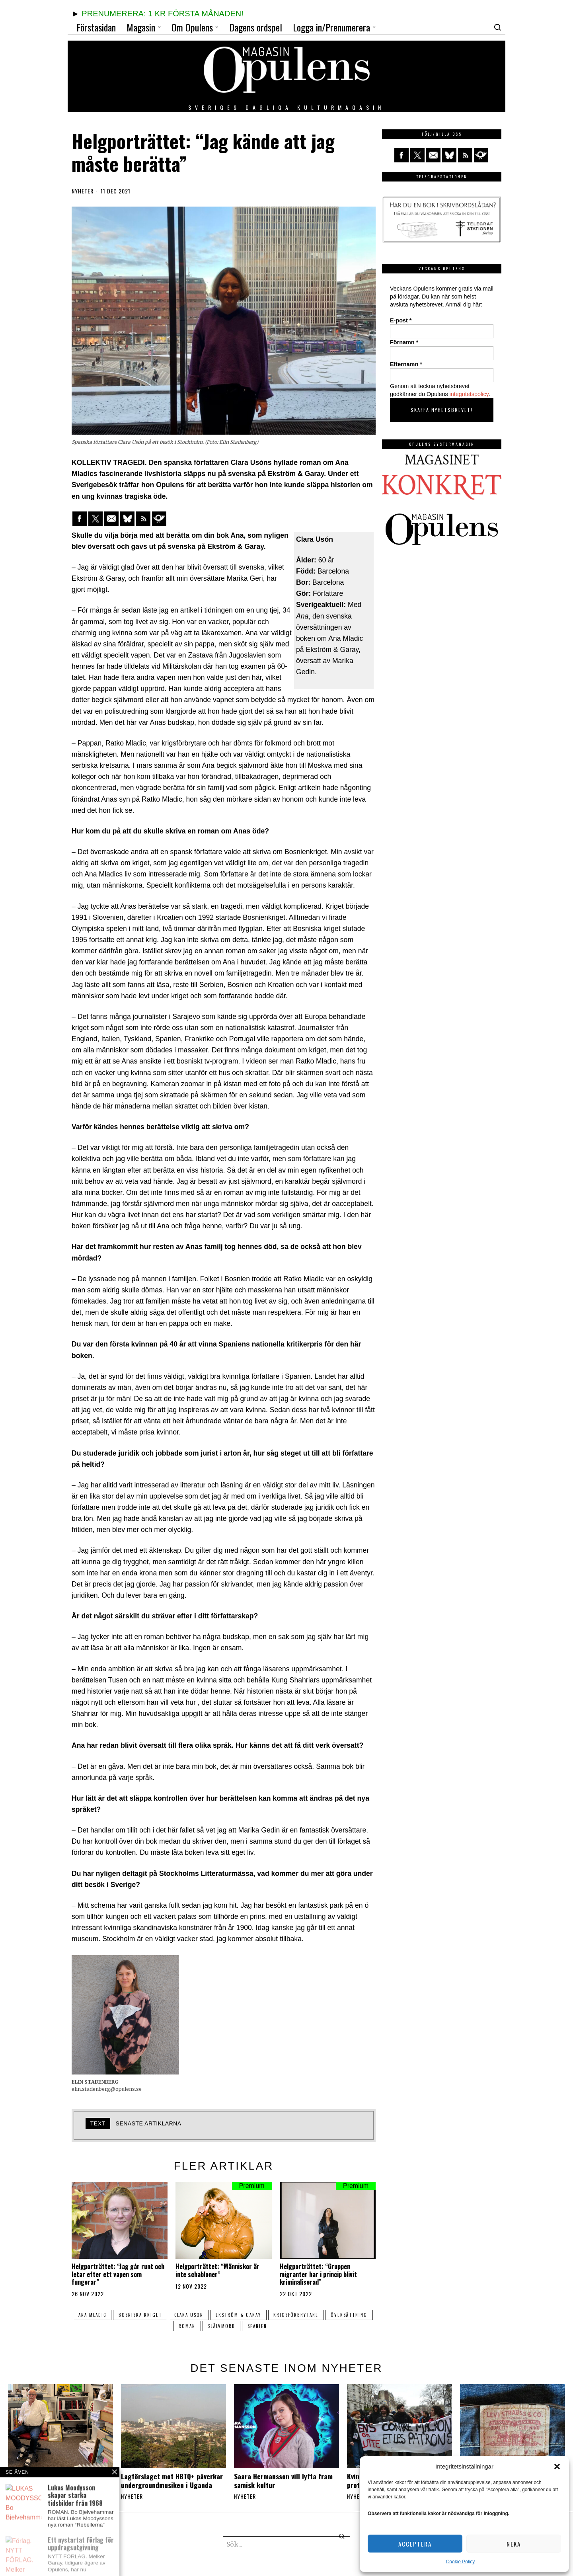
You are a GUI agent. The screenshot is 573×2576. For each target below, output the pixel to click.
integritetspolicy (469, 394)
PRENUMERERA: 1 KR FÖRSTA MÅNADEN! (162, 13)
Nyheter (83, 191)
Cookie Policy (460, 2561)
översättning (171, 2326)
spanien (283, 2326)
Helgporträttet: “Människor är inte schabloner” (217, 2270)
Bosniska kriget (163, 2315)
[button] (557, 2467)
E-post (400, 320)
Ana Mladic (115, 2315)
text (97, 2123)
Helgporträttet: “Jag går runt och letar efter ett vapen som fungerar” (118, 2274)
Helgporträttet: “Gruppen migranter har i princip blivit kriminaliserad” (318, 2274)
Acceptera (415, 2543)
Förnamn (404, 342)
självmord (246, 2326)
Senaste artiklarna (148, 2123)
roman (211, 2326)
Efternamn (406, 364)
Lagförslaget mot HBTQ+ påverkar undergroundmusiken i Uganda (172, 2480)
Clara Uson (213, 2315)
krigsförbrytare (322, 2315)
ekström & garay (264, 2315)
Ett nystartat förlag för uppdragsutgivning (43, 2480)
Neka (514, 2543)
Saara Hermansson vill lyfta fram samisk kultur (283, 2480)
